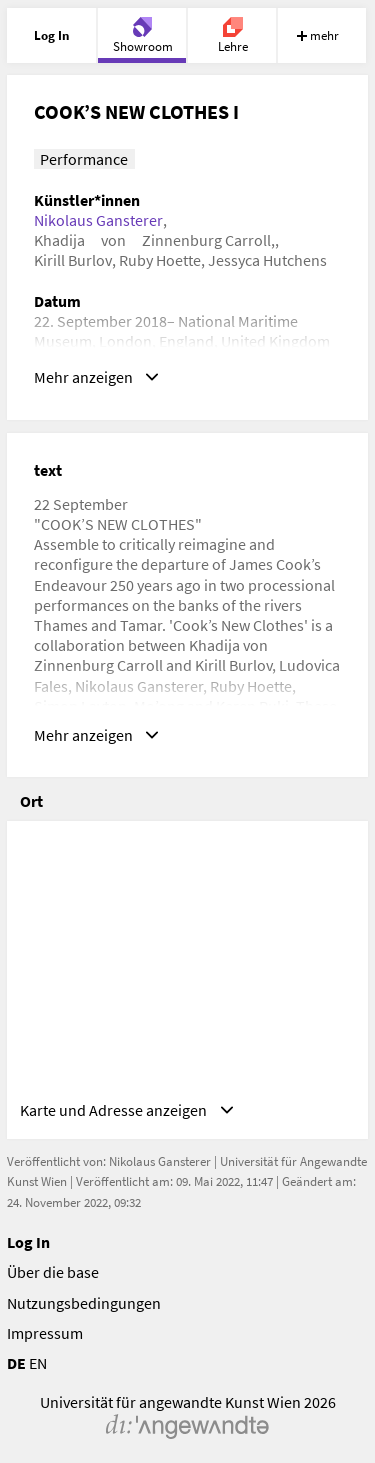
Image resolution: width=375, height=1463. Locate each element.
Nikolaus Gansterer (98, 220)
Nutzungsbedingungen (84, 1303)
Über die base (53, 1272)
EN (38, 1363)
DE (16, 1363)
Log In (28, 1242)
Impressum (45, 1333)
